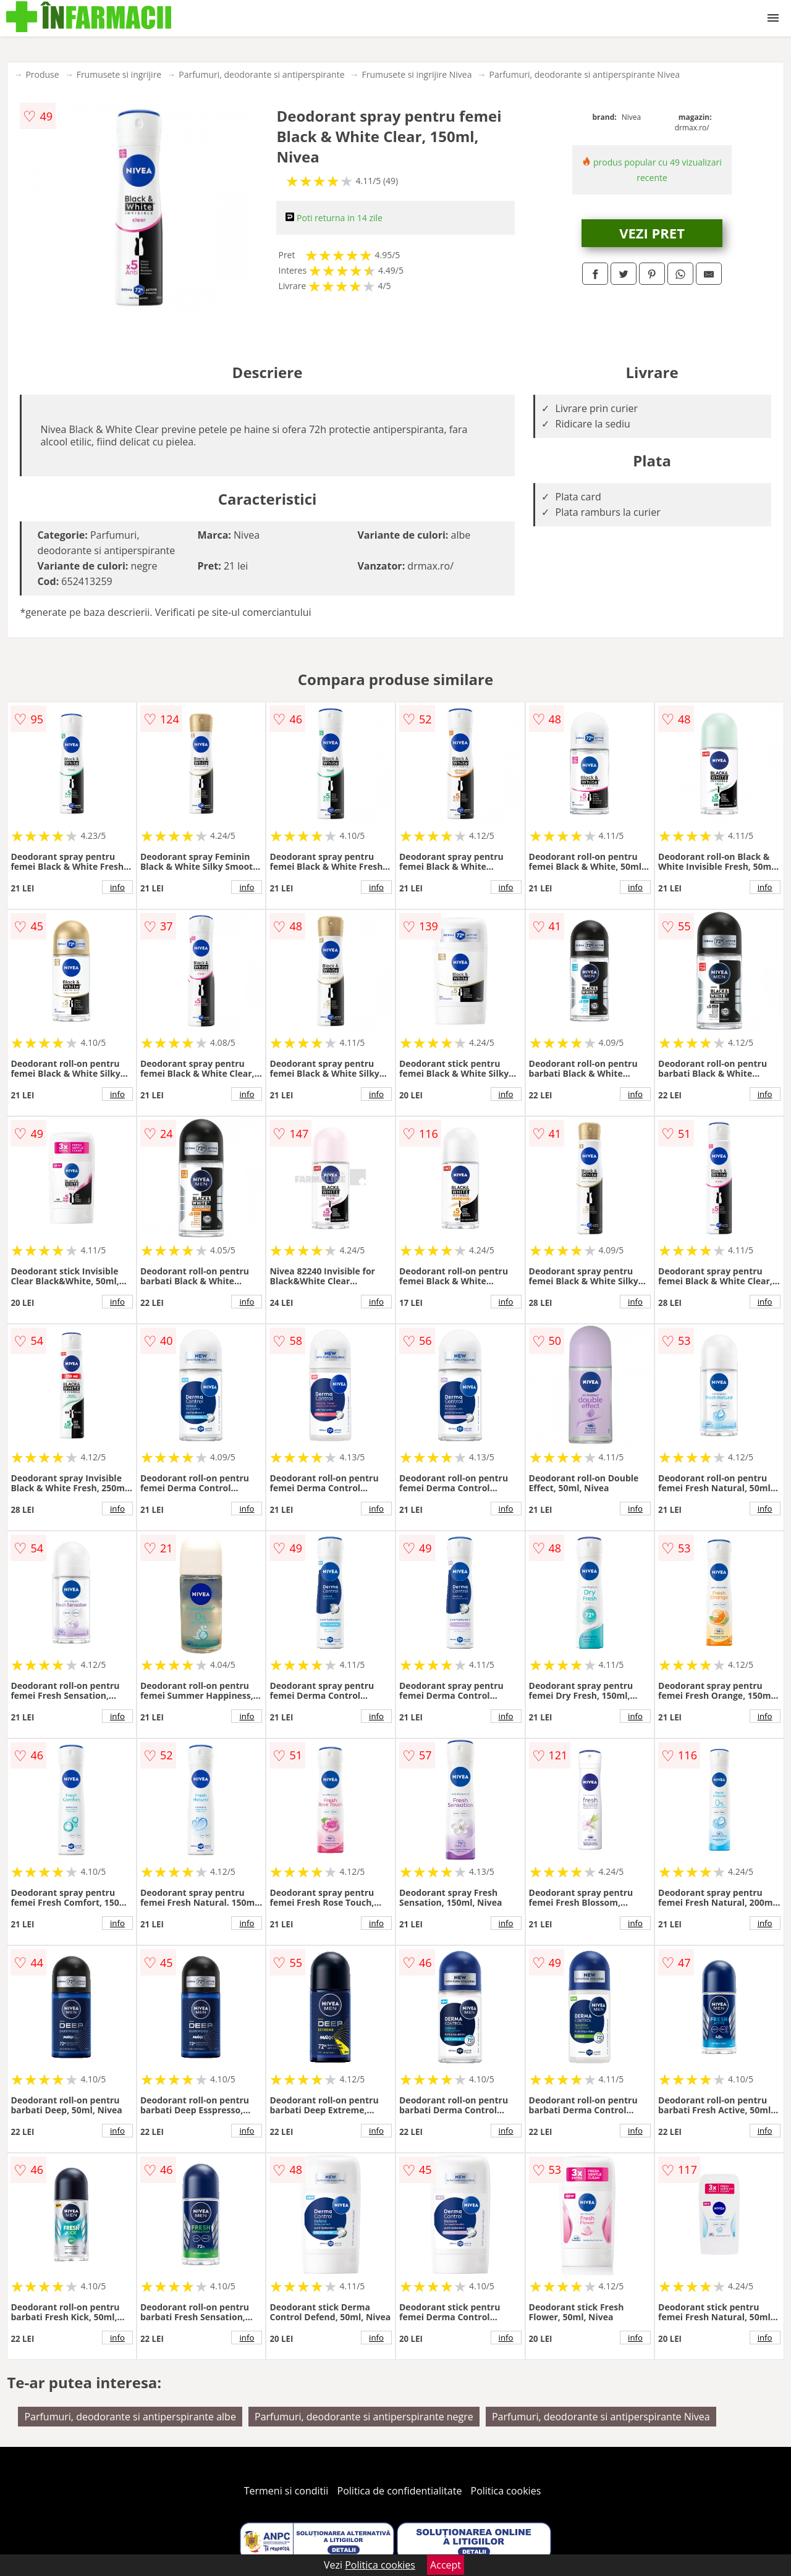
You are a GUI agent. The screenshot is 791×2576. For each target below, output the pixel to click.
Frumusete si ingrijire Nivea (417, 74)
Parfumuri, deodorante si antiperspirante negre (364, 2416)
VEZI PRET (652, 233)
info (117, 887)
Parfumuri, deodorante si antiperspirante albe (129, 2416)
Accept (445, 2565)
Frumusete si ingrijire (119, 74)
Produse (42, 74)
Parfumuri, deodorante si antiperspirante (261, 74)
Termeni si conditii (286, 2491)
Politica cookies (506, 2491)
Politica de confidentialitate (399, 2491)
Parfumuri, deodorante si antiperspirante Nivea (584, 74)
